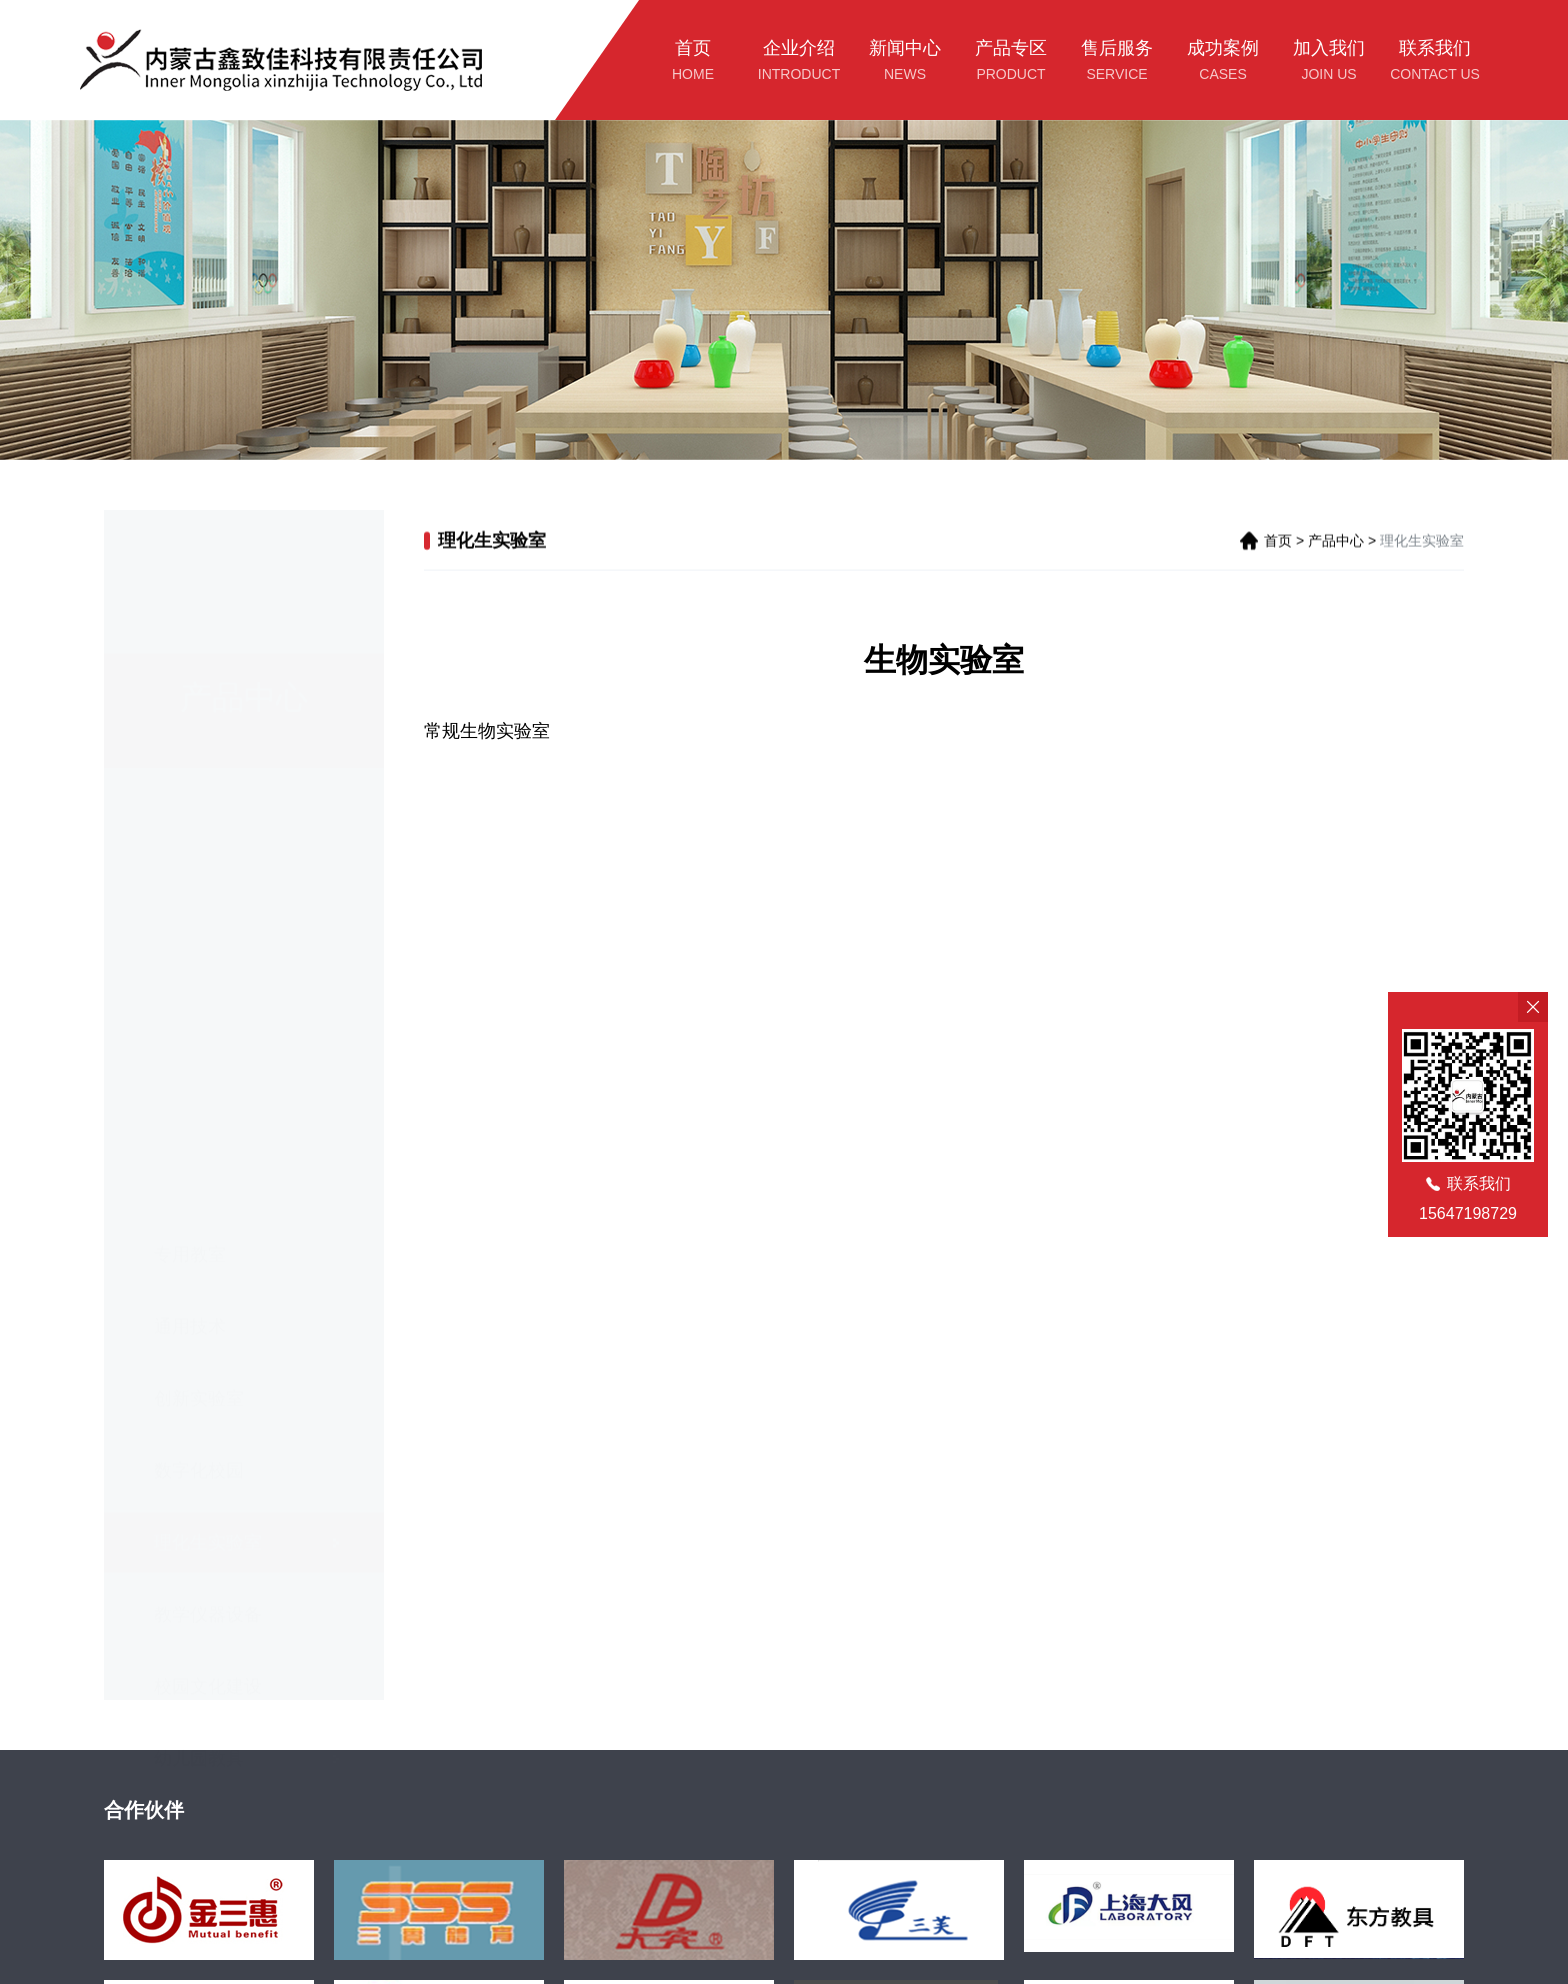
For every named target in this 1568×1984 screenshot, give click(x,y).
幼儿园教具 (199, 1638)
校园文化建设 (208, 1566)
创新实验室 (199, 1278)
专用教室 (190, 1134)
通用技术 (190, 1206)
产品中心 (1336, 543)
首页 (1278, 543)
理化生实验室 (208, 1422)
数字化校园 (199, 1350)
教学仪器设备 (208, 1494)
